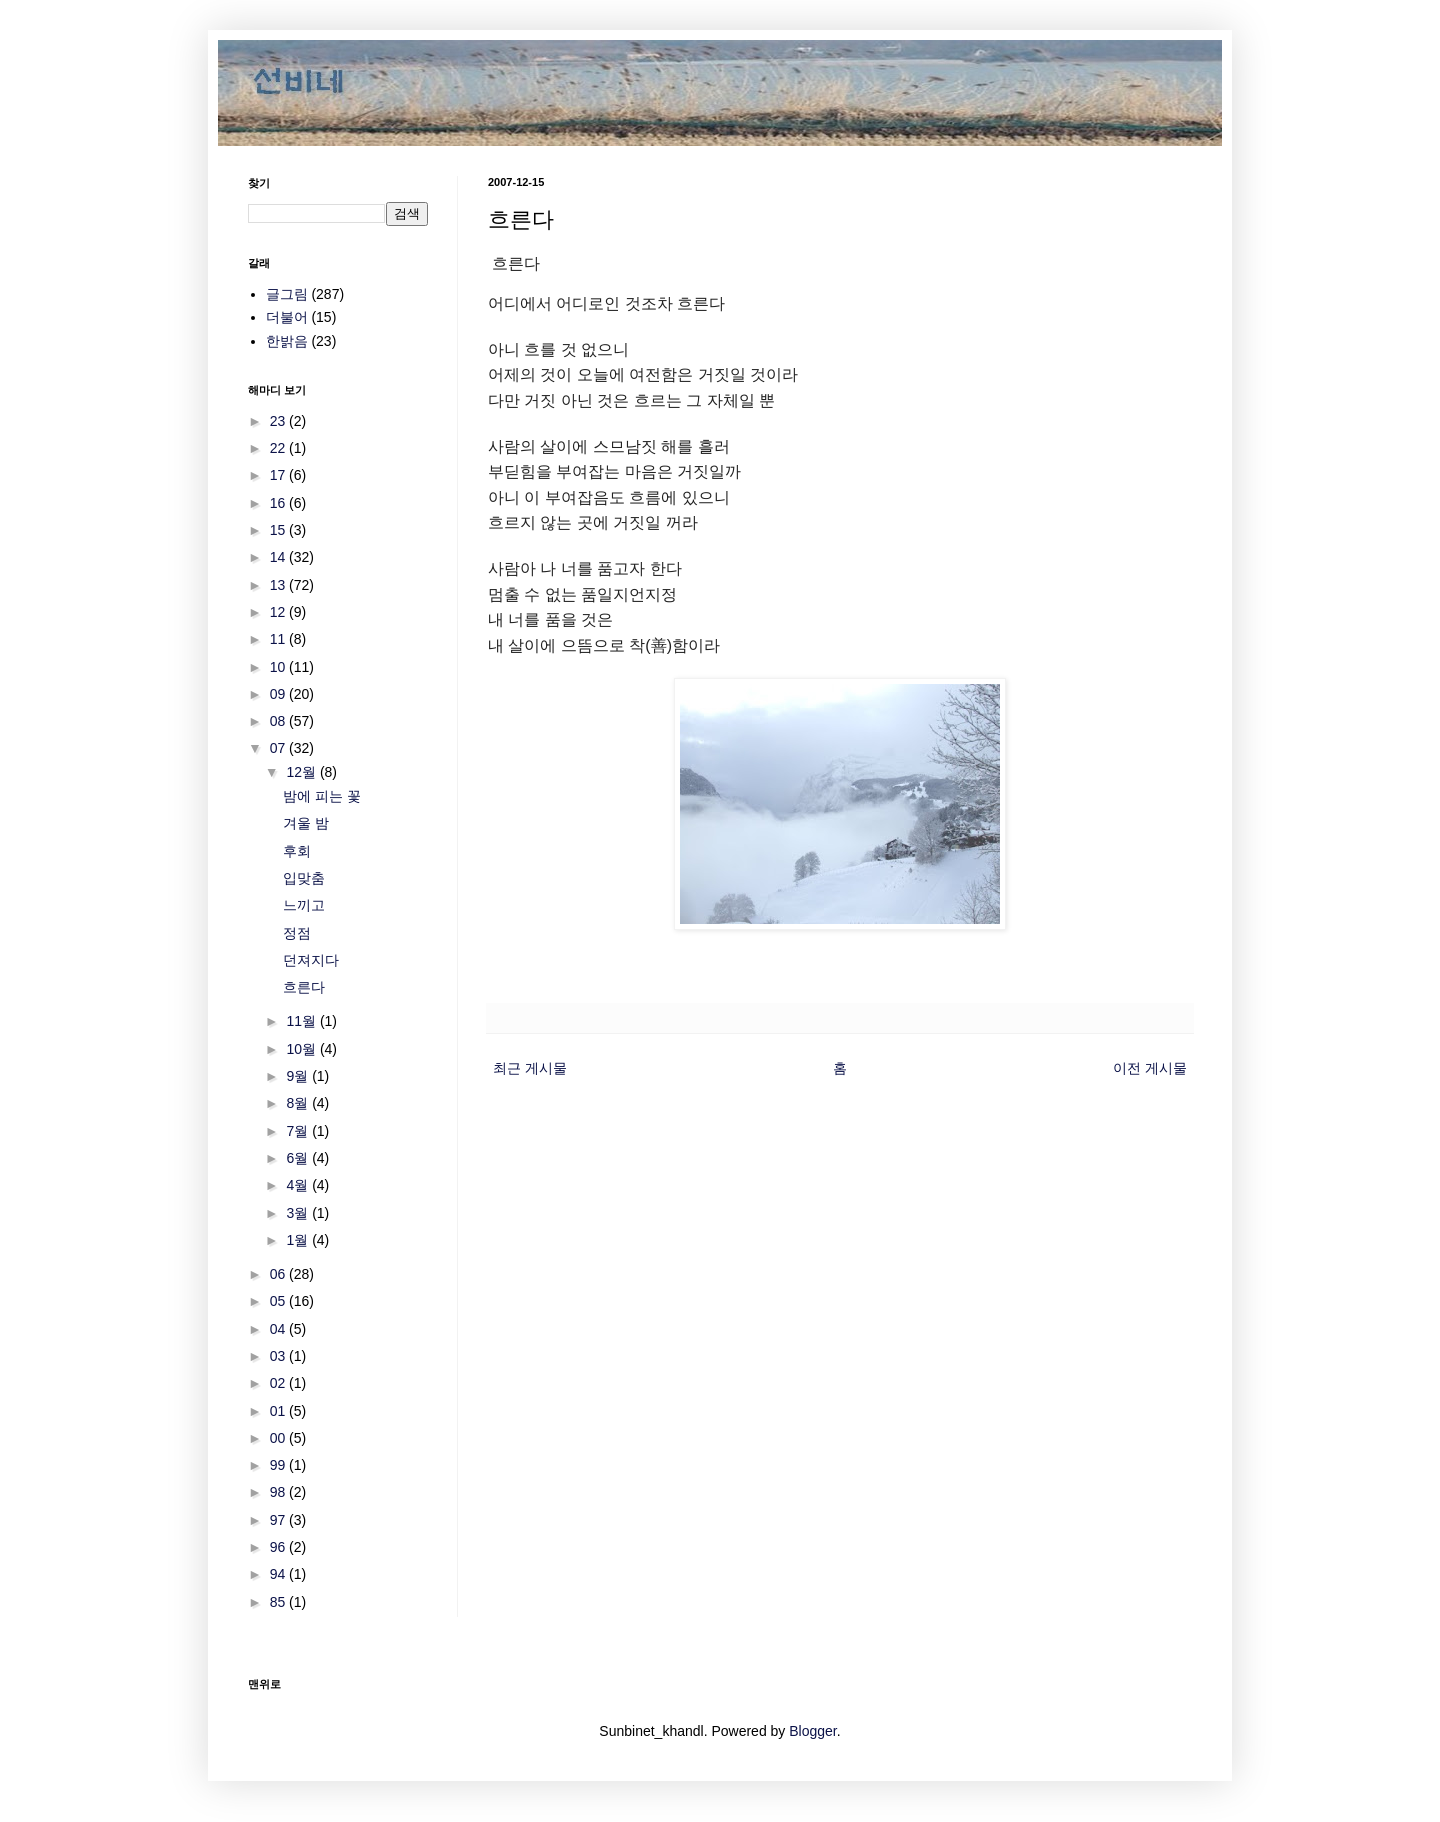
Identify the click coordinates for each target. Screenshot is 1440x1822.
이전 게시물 (1150, 1068)
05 (279, 1301)
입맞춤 (304, 878)
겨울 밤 (306, 823)
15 (279, 530)
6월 (299, 1158)
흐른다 (304, 987)
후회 (297, 851)
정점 (297, 933)
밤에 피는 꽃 (322, 796)
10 (279, 667)
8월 (299, 1103)
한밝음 (287, 341)
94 (279, 1574)
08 (279, 721)
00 (279, 1438)
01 (279, 1411)
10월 (302, 1049)
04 (279, 1329)
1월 (299, 1240)
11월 (302, 1021)
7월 (299, 1131)
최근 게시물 (530, 1068)
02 (279, 1383)
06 (279, 1274)
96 (279, 1547)
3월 (299, 1213)
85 (279, 1602)
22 (279, 448)
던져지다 (311, 960)
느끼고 (304, 905)
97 (279, 1520)
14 (279, 557)
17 (279, 475)
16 (279, 503)
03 (279, 1356)
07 (279, 748)
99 (279, 1465)
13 (279, 585)
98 (279, 1492)
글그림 (287, 294)
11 (279, 639)
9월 (299, 1076)
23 (279, 421)
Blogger (812, 1731)
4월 (299, 1185)
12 (279, 612)
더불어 (287, 317)
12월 (302, 772)
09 (279, 694)
